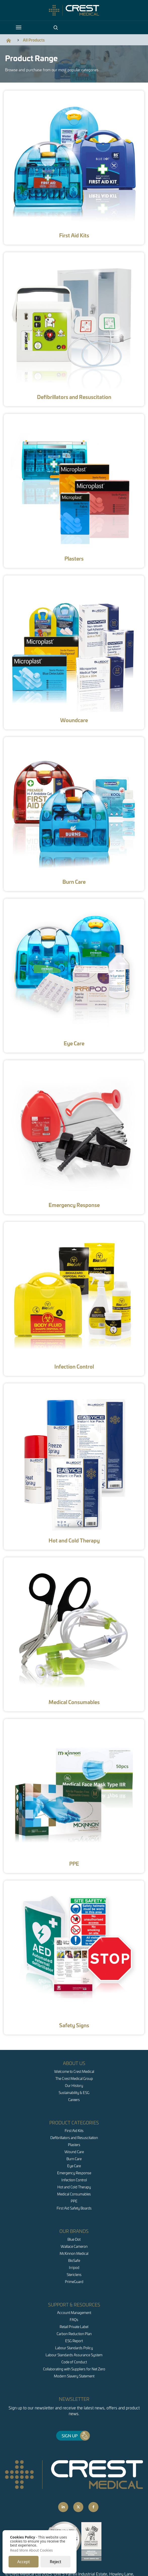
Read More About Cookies (31, 2550)
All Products (34, 40)
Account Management (74, 2312)
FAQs (74, 2319)
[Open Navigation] (18, 27)
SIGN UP (70, 2435)
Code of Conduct (74, 2362)
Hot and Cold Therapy (74, 2187)
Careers (74, 2099)
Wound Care (74, 2151)
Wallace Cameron (74, 2246)
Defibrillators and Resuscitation (74, 2137)
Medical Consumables (74, 2194)
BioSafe (74, 2260)
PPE (74, 2201)
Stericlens (74, 2274)
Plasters (74, 2144)
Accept (23, 2561)
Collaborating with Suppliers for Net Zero (74, 2369)
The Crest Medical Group (74, 2078)
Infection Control (74, 2180)
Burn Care (74, 2158)
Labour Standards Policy (74, 2347)
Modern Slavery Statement (74, 2376)
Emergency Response (74, 2172)
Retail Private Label (74, 2326)
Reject (55, 2561)
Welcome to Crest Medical (74, 2071)
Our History (74, 2085)
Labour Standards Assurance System (74, 2354)
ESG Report (74, 2340)
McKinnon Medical (74, 2253)
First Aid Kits (74, 2130)
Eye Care (74, 2165)
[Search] (55, 27)
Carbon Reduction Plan (74, 2333)
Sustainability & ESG (74, 2092)
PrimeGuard (74, 2281)
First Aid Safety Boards (74, 2208)
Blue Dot (74, 2239)
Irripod (74, 2267)
